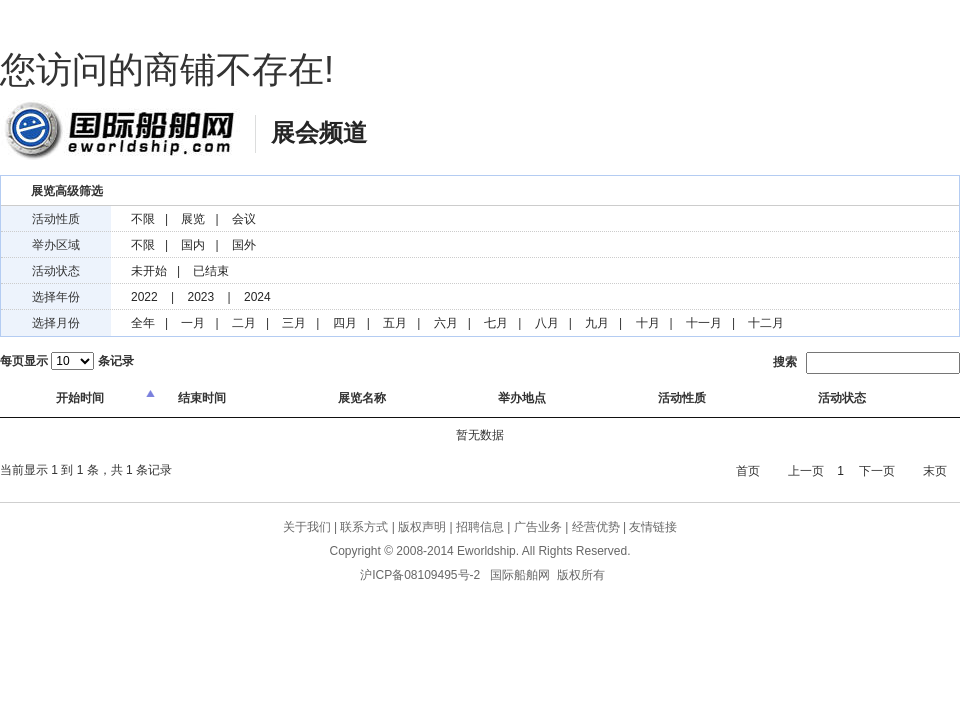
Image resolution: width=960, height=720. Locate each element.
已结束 (211, 271)
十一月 (704, 323)
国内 (193, 245)
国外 (244, 245)
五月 (395, 323)
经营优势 (596, 527)
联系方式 (364, 527)
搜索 (866, 363)
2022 (144, 297)
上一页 (806, 471)
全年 (143, 323)
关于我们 (307, 527)
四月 (345, 323)
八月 (547, 323)
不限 (143, 219)
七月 (496, 323)
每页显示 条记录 (67, 361)
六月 (446, 323)
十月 (648, 323)
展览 (193, 219)
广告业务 (538, 527)
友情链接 (653, 527)
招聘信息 (480, 527)
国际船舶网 (120, 130)
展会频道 (319, 132)
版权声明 (422, 527)
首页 (748, 471)
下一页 (877, 471)
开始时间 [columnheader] (80, 398)
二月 (244, 323)
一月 (193, 323)
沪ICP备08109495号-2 (420, 575)
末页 (935, 471)
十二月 (766, 323)
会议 (244, 219)
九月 (597, 323)
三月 (294, 323)
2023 (201, 297)
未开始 (149, 271)
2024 (257, 297)
